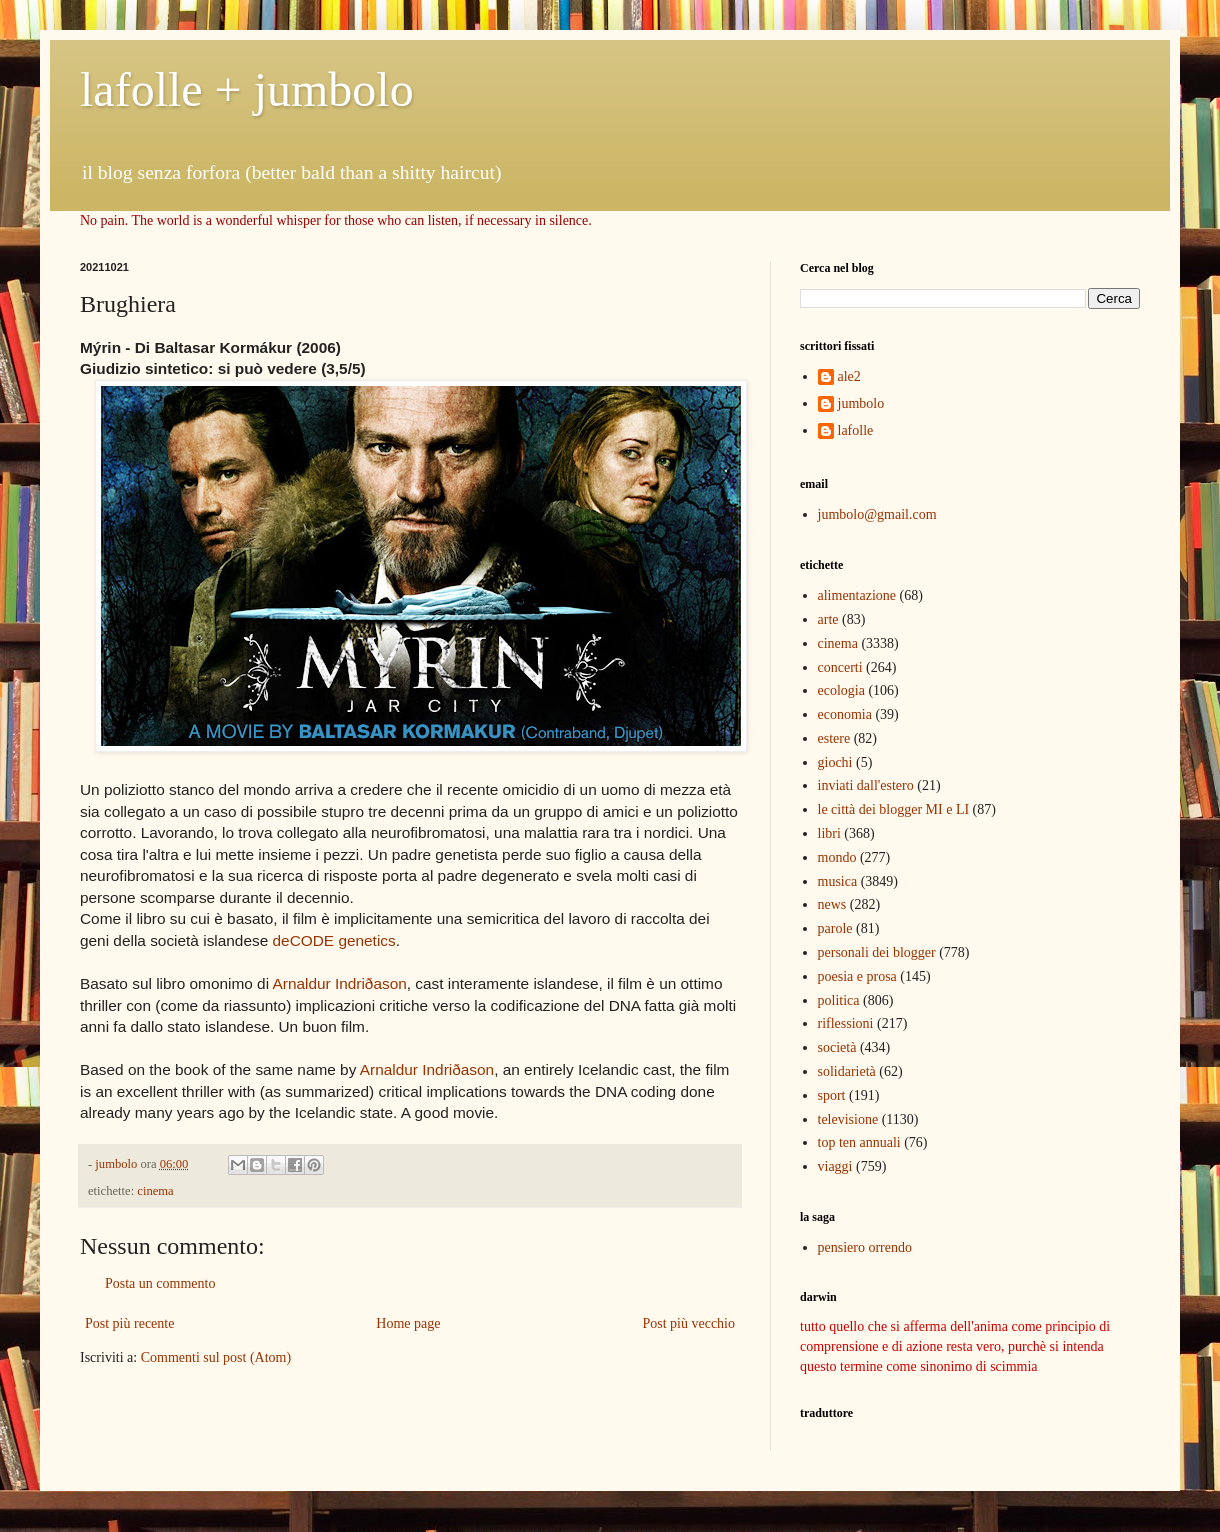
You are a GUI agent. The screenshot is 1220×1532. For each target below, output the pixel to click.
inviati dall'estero (866, 785)
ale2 (849, 376)
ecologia (841, 690)
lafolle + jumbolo (247, 89)
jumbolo (861, 403)
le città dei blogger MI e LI (894, 809)
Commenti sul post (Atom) (216, 1357)
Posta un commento (160, 1283)
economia (845, 714)
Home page (408, 1323)
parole (835, 928)
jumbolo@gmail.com (877, 514)
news (832, 904)
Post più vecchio (688, 1323)
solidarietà (847, 1071)
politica (839, 1000)
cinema (155, 1191)
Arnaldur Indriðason (339, 983)
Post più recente (129, 1323)
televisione (848, 1119)
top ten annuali (859, 1142)
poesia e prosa (857, 976)
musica (838, 881)
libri (829, 833)
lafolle (856, 430)
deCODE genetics (334, 940)
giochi (835, 762)
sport (832, 1095)
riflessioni (846, 1023)
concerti (840, 667)
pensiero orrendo (865, 1247)
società (837, 1047)
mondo (837, 857)
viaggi (835, 1166)
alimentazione (857, 595)
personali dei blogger (877, 952)
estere (834, 738)
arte (828, 619)
